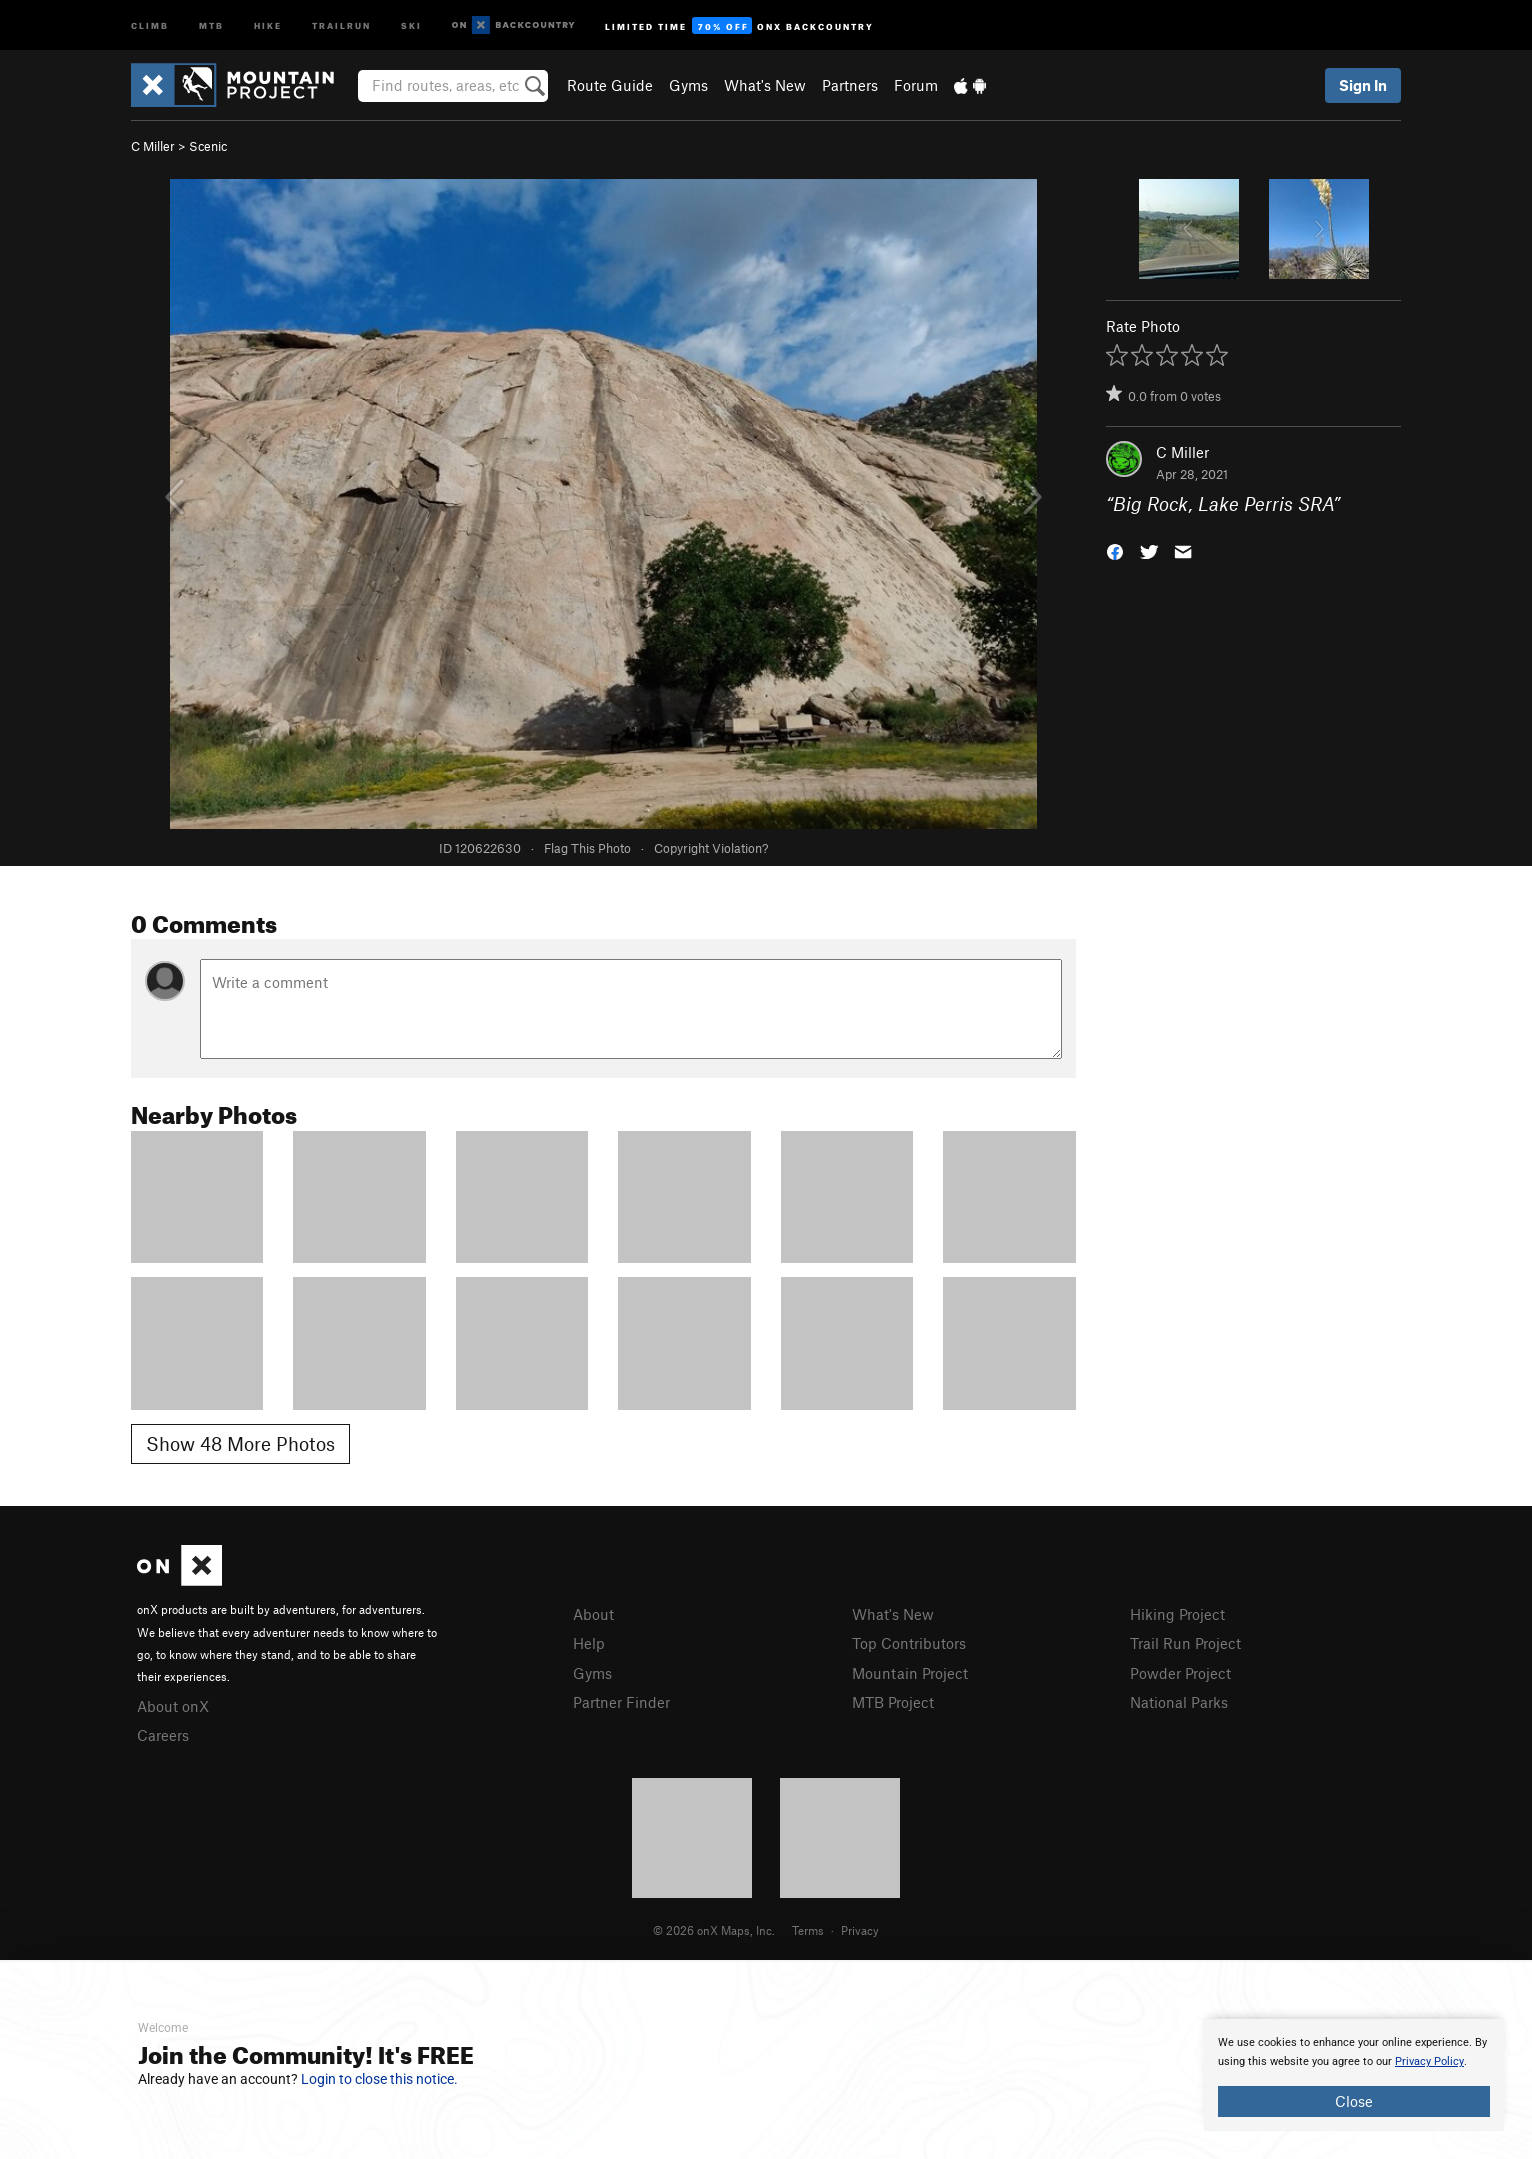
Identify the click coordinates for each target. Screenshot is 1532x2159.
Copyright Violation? (711, 848)
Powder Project (1180, 1673)
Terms (808, 1930)
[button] (1115, 550)
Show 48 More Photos (240, 1443)
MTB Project (893, 1702)
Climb (150, 24)
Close (1354, 2101)
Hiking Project (1177, 1614)
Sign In (1363, 85)
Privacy (860, 1930)
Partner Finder (621, 1702)
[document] (1354, 2075)
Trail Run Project (1185, 1643)
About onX (173, 1706)
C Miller (153, 146)
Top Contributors (909, 1643)
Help (589, 1643)
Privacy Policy (1429, 2061)
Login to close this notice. (379, 2079)
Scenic (208, 146)
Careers (163, 1735)
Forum (916, 85)
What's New (765, 85)
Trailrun (341, 24)
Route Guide (610, 85)
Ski (411, 24)
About (593, 1614)
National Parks (1179, 1702)
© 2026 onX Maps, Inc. (714, 1930)
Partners (850, 85)
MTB (211, 24)
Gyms (688, 85)
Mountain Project (910, 1673)
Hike (268, 24)
